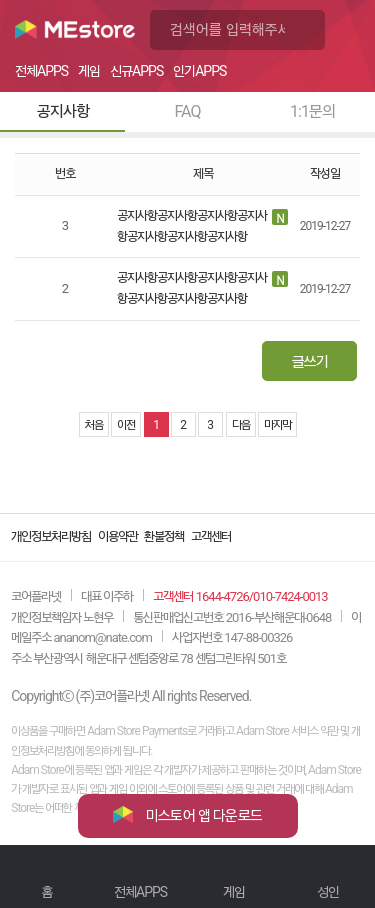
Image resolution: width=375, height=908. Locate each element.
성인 (328, 892)
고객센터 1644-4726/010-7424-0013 (240, 596)
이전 (126, 425)
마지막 (277, 425)
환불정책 (164, 536)
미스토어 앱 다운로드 (187, 815)
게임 (234, 892)
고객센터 (211, 536)
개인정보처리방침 (51, 536)
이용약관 (118, 536)
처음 (94, 425)
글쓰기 (310, 362)
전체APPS (140, 892)
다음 (241, 425)
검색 (305, 30)
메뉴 (350, 30)
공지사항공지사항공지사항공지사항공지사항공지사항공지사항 (192, 226)
